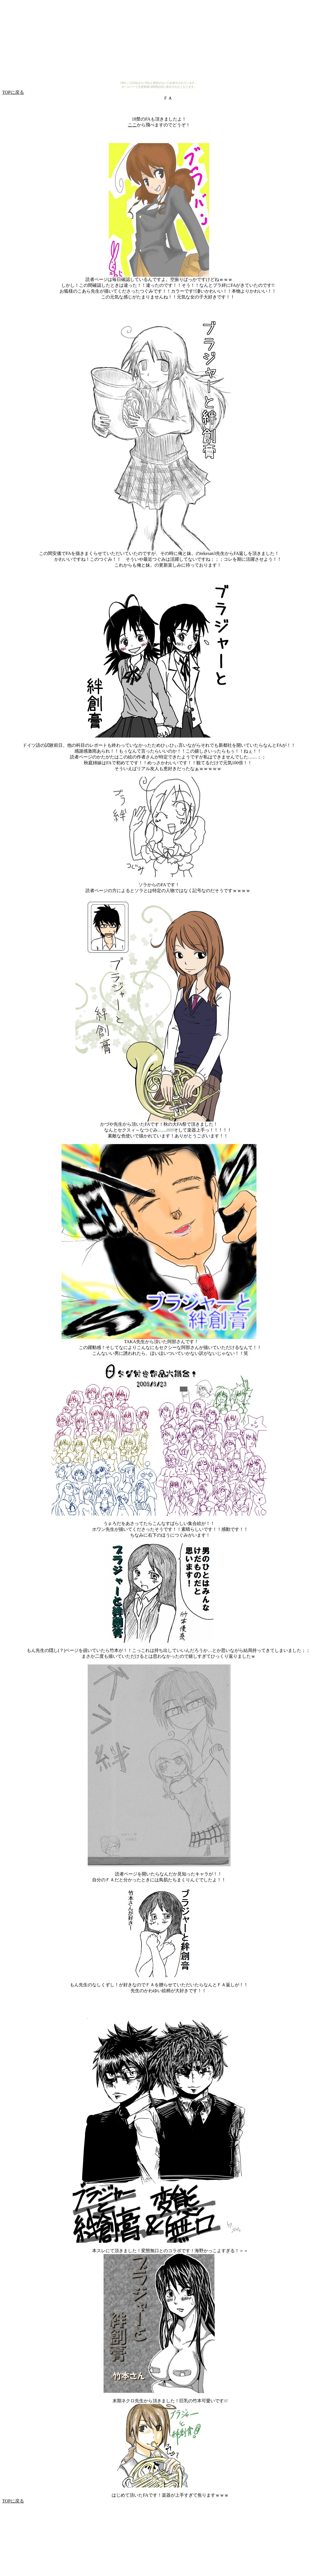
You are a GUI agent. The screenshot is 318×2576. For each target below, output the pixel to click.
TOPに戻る (13, 92)
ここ (132, 125)
